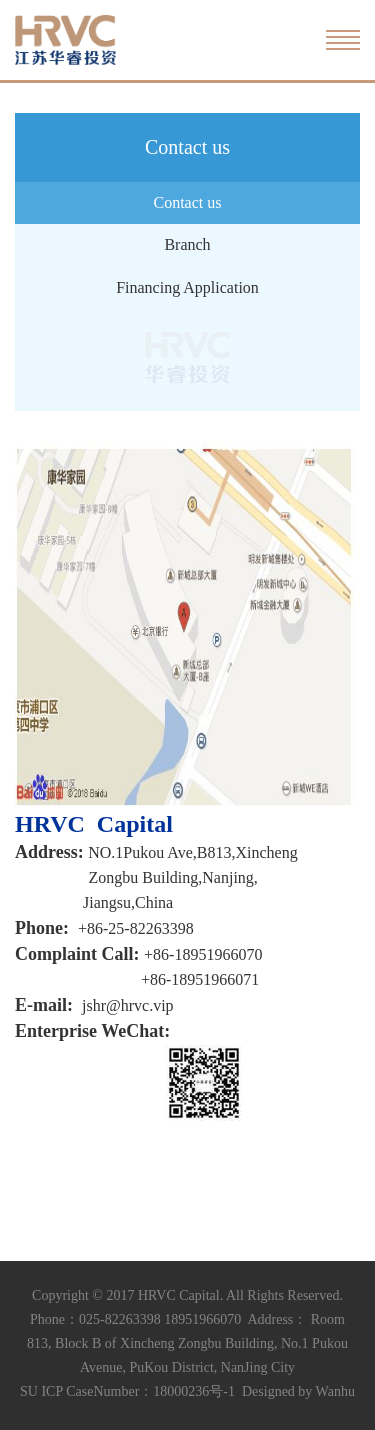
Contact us (188, 202)
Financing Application (187, 287)
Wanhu (335, 1391)
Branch (187, 244)
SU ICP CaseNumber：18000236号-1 (127, 1391)
